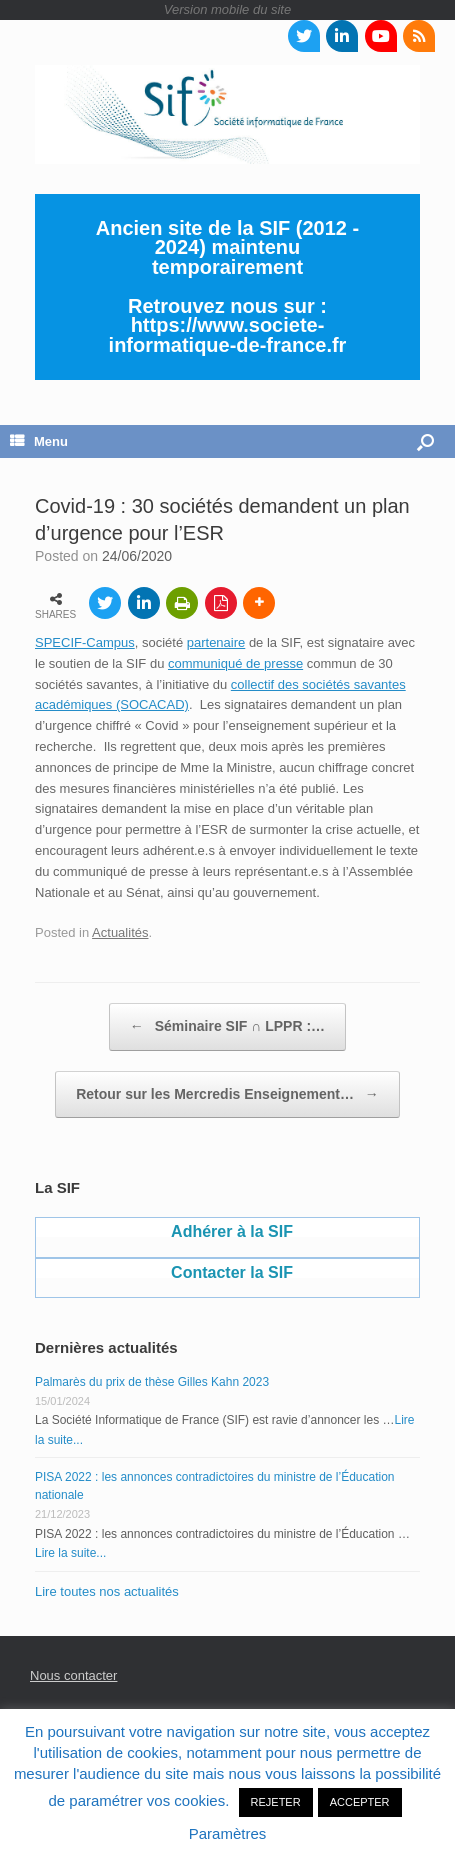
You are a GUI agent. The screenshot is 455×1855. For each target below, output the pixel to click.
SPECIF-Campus (85, 642)
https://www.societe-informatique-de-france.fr (228, 335)
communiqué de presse (235, 663)
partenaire (216, 642)
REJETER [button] (276, 1802)
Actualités (120, 932)
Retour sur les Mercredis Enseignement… (227, 1095)
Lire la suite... (70, 1553)
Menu (39, 441)
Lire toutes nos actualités (107, 1591)
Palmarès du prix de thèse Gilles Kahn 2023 (152, 1382)
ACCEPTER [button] (360, 1802)
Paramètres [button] (228, 1833)
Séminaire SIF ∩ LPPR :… (227, 1027)
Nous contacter (73, 1675)
